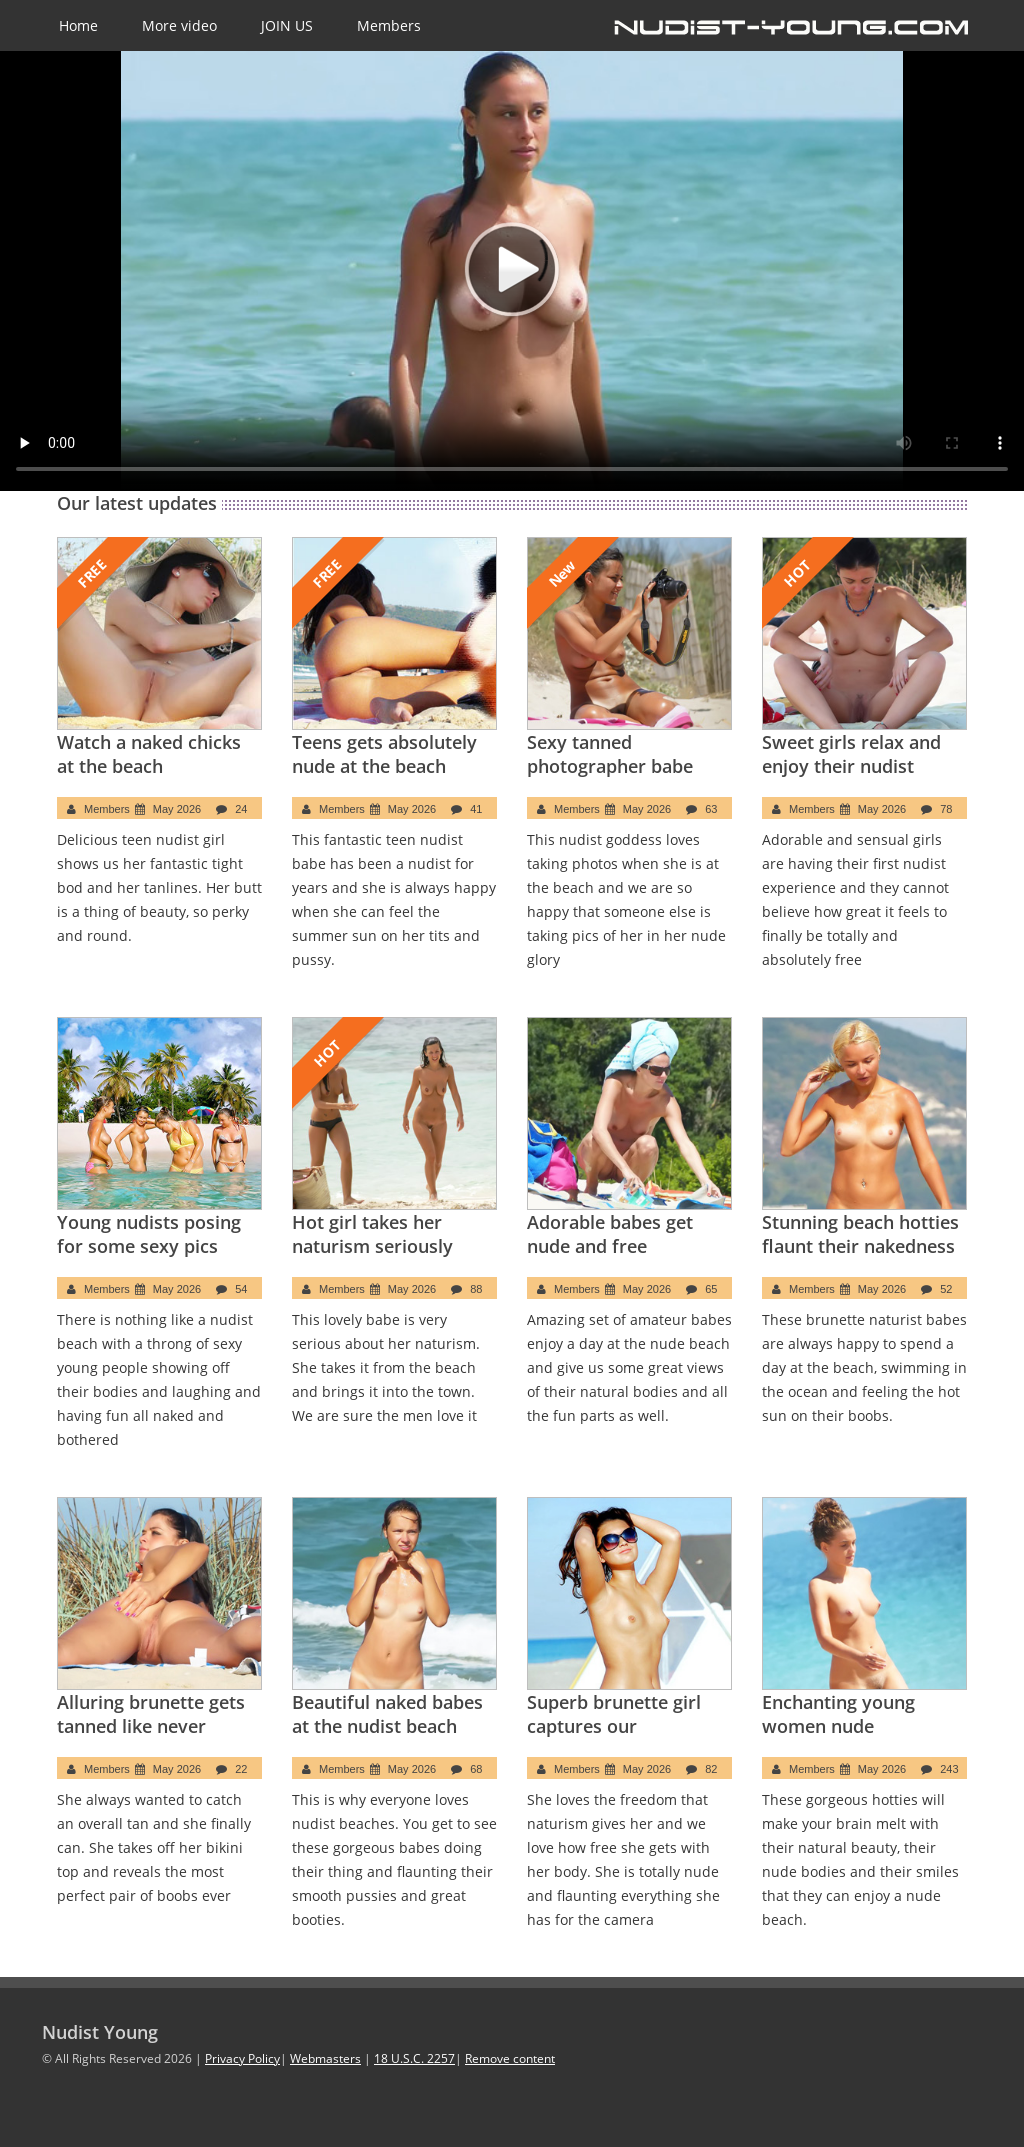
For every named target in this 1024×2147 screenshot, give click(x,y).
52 (946, 1289)
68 (476, 1769)
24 (241, 809)
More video (179, 25)
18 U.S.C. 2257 (414, 2058)
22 (241, 1769)
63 (711, 809)
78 (946, 809)
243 (949, 1769)
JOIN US (287, 25)
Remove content (510, 2058)
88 (476, 1289)
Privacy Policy (242, 2058)
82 (711, 1769)
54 (241, 1289)
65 (711, 1289)
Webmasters (325, 2058)
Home (78, 25)
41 (476, 809)
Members (389, 25)
